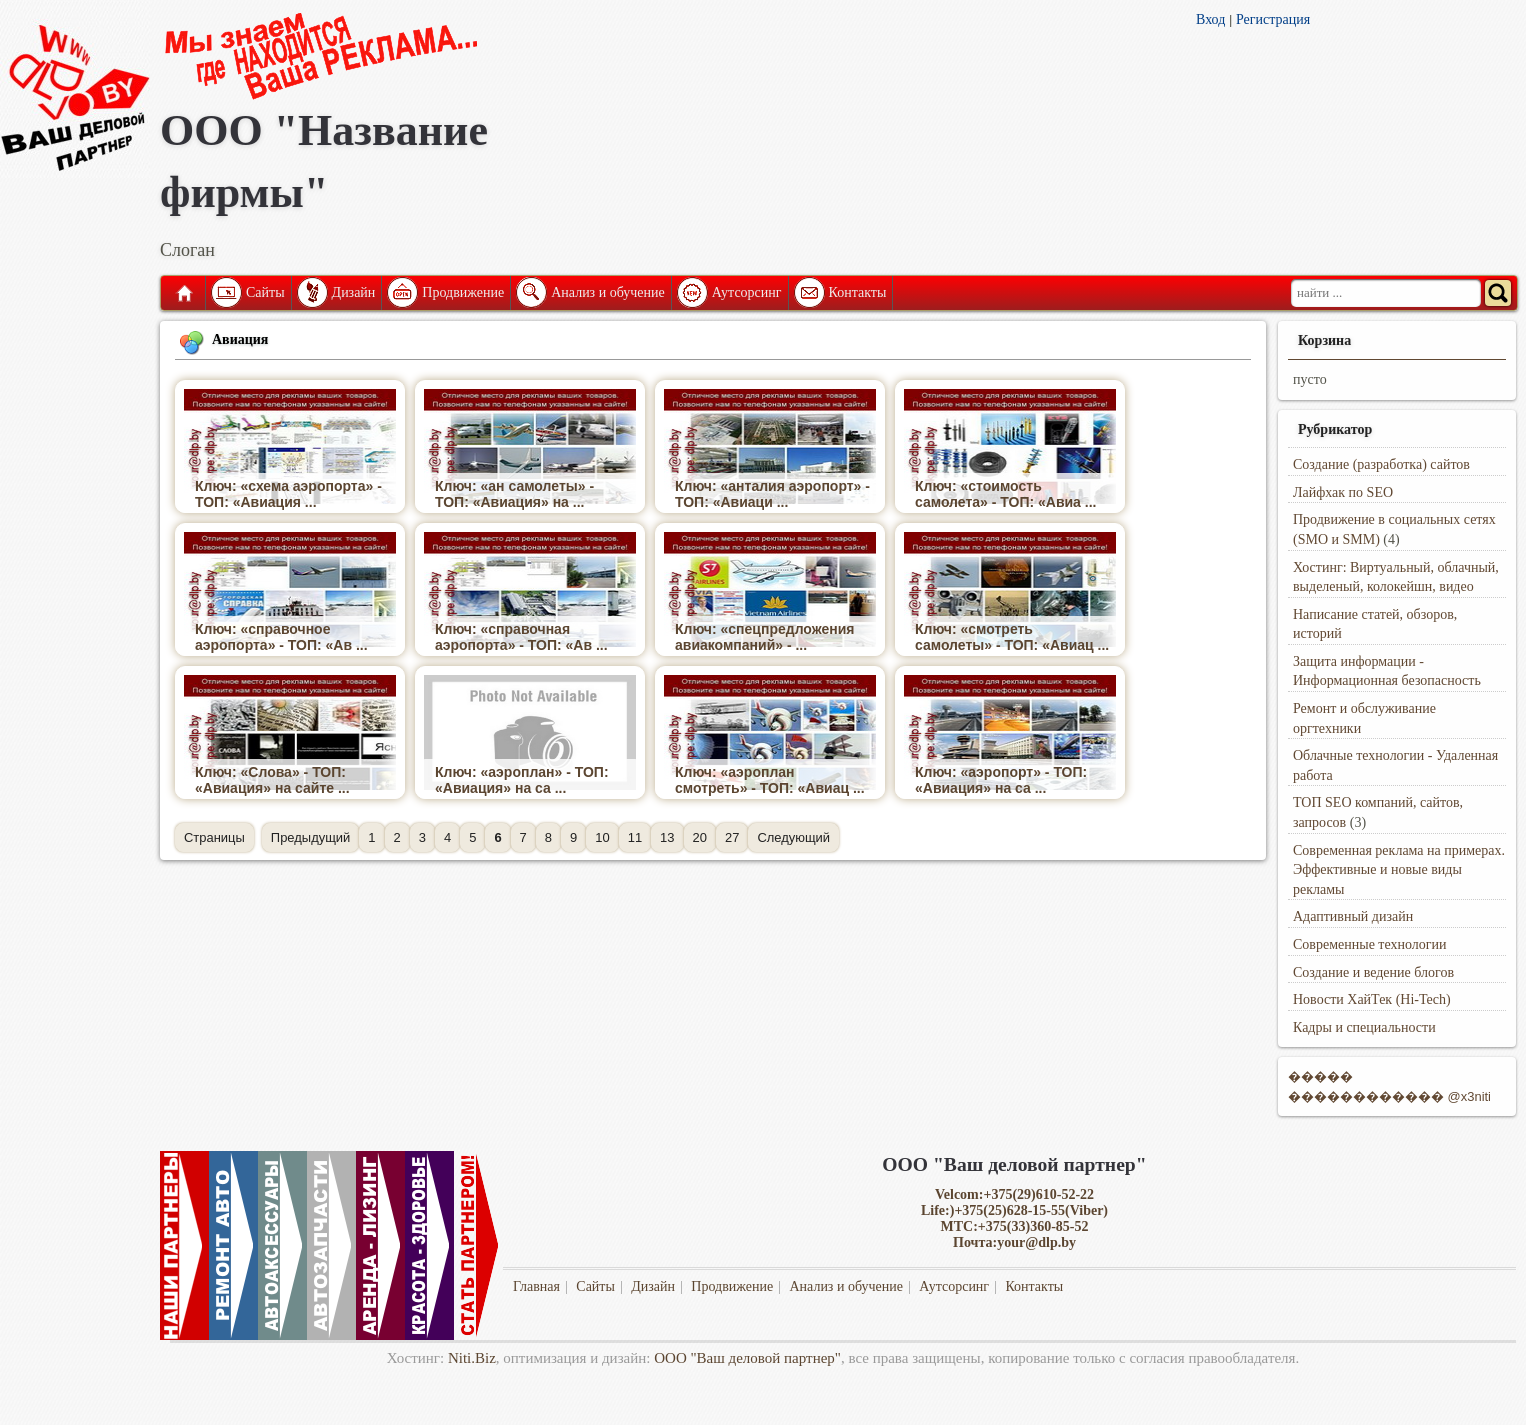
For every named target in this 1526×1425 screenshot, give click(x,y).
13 (667, 837)
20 (700, 837)
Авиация (240, 339)
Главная (183, 293)
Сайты (265, 292)
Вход (1210, 19)
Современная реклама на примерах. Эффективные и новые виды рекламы (1399, 870)
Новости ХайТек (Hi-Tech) (1372, 999)
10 (602, 837)
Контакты (858, 292)
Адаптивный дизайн (1353, 916)
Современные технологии (1370, 944)
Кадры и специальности (1364, 1027)
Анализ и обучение (607, 292)
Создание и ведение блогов (1373, 972)
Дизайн (354, 292)
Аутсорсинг (747, 292)
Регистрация (1273, 19)
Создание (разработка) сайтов (1381, 464)
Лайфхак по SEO (1343, 492)
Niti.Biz (472, 1358)
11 (635, 837)
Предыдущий (310, 837)
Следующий (793, 837)
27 (732, 837)
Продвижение (463, 292)
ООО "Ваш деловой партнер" (747, 1358)
